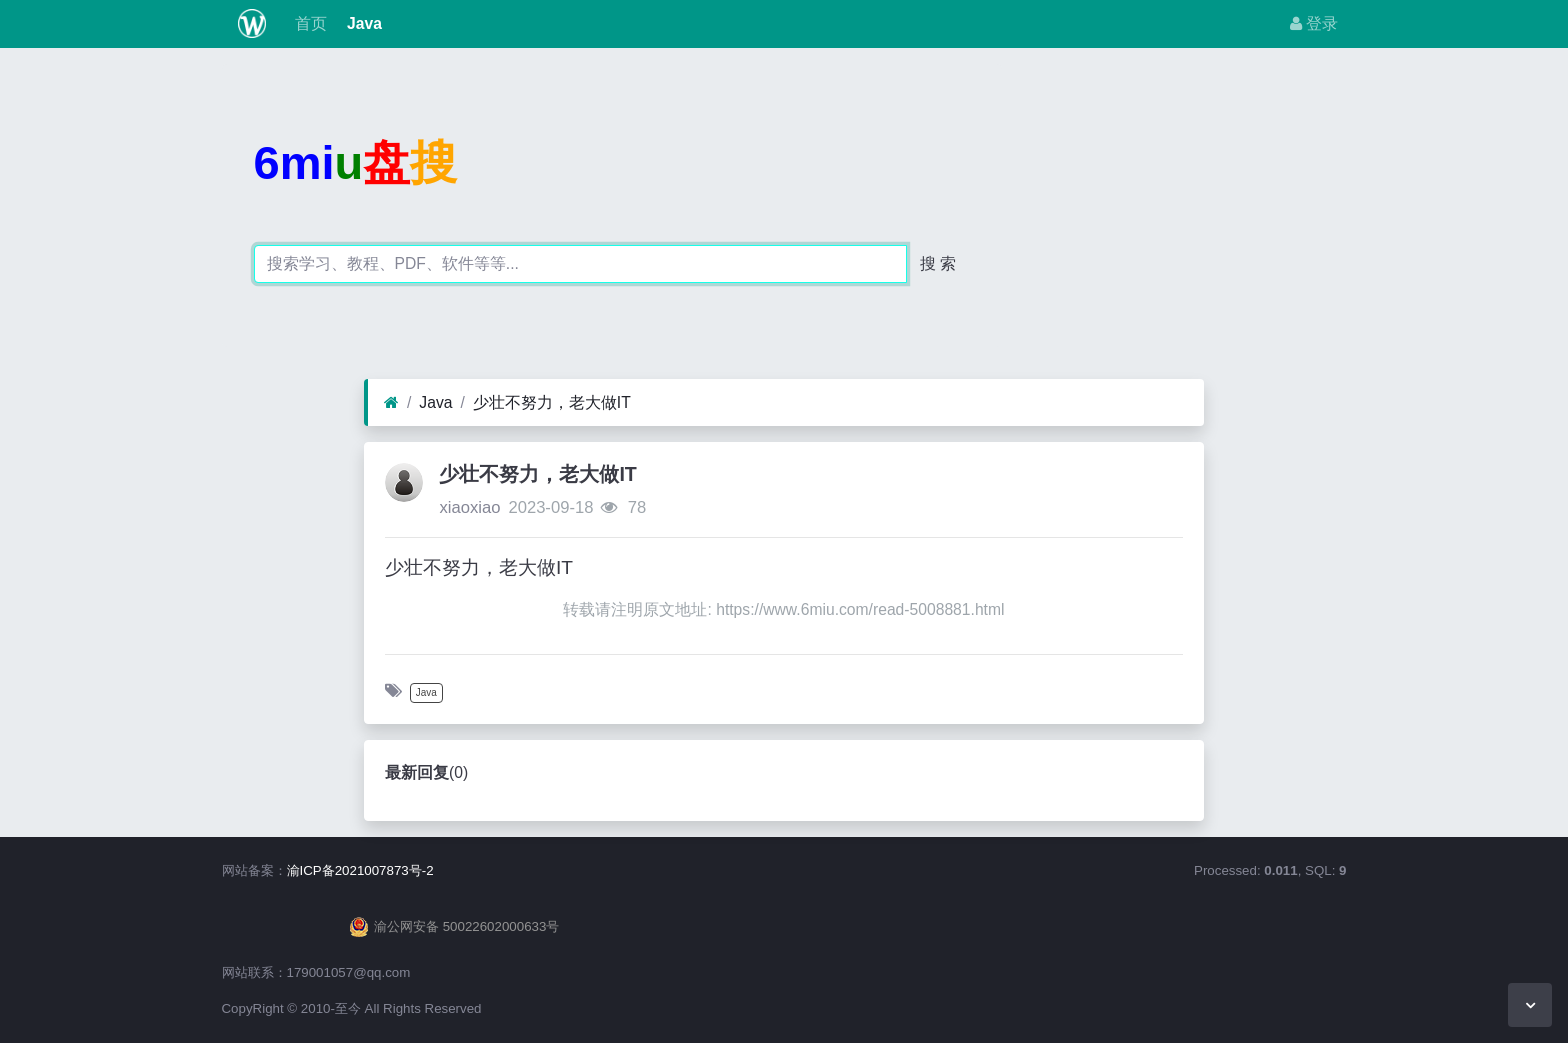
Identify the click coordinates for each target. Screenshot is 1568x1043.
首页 (308, 23)
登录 (1314, 23)
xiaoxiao (469, 507)
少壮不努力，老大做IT (552, 402)
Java (362, 23)
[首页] (391, 403)
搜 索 (938, 263)
